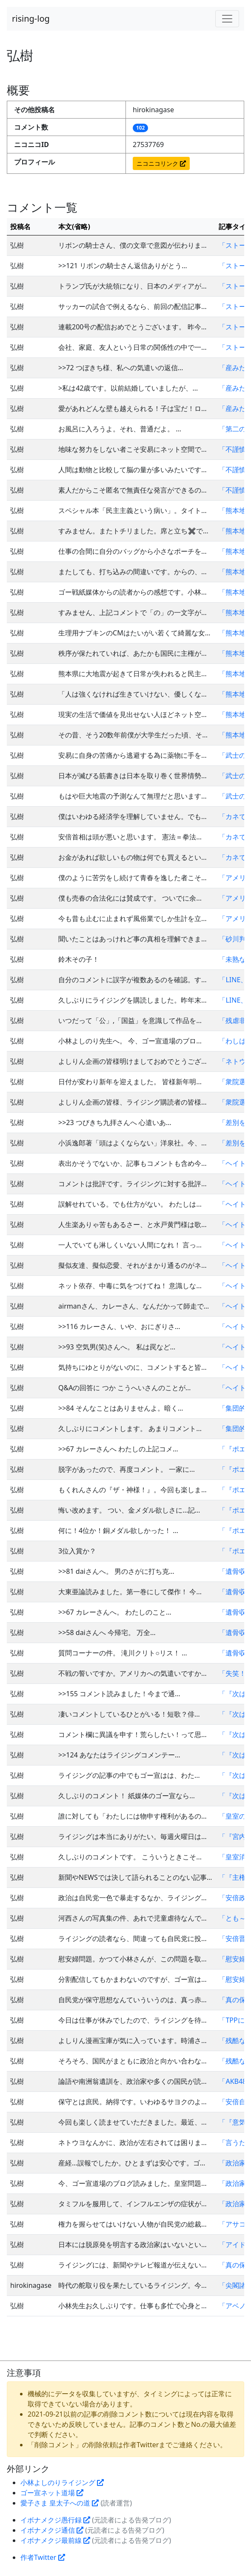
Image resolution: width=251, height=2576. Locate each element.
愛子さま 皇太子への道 (59, 2503)
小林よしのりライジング (62, 2482)
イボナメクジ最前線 (55, 2540)
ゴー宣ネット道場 (51, 2492)
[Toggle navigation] (227, 18)
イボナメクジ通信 (51, 2530)
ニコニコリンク (161, 163)
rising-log (31, 18)
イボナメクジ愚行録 (55, 2520)
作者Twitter (42, 2557)
